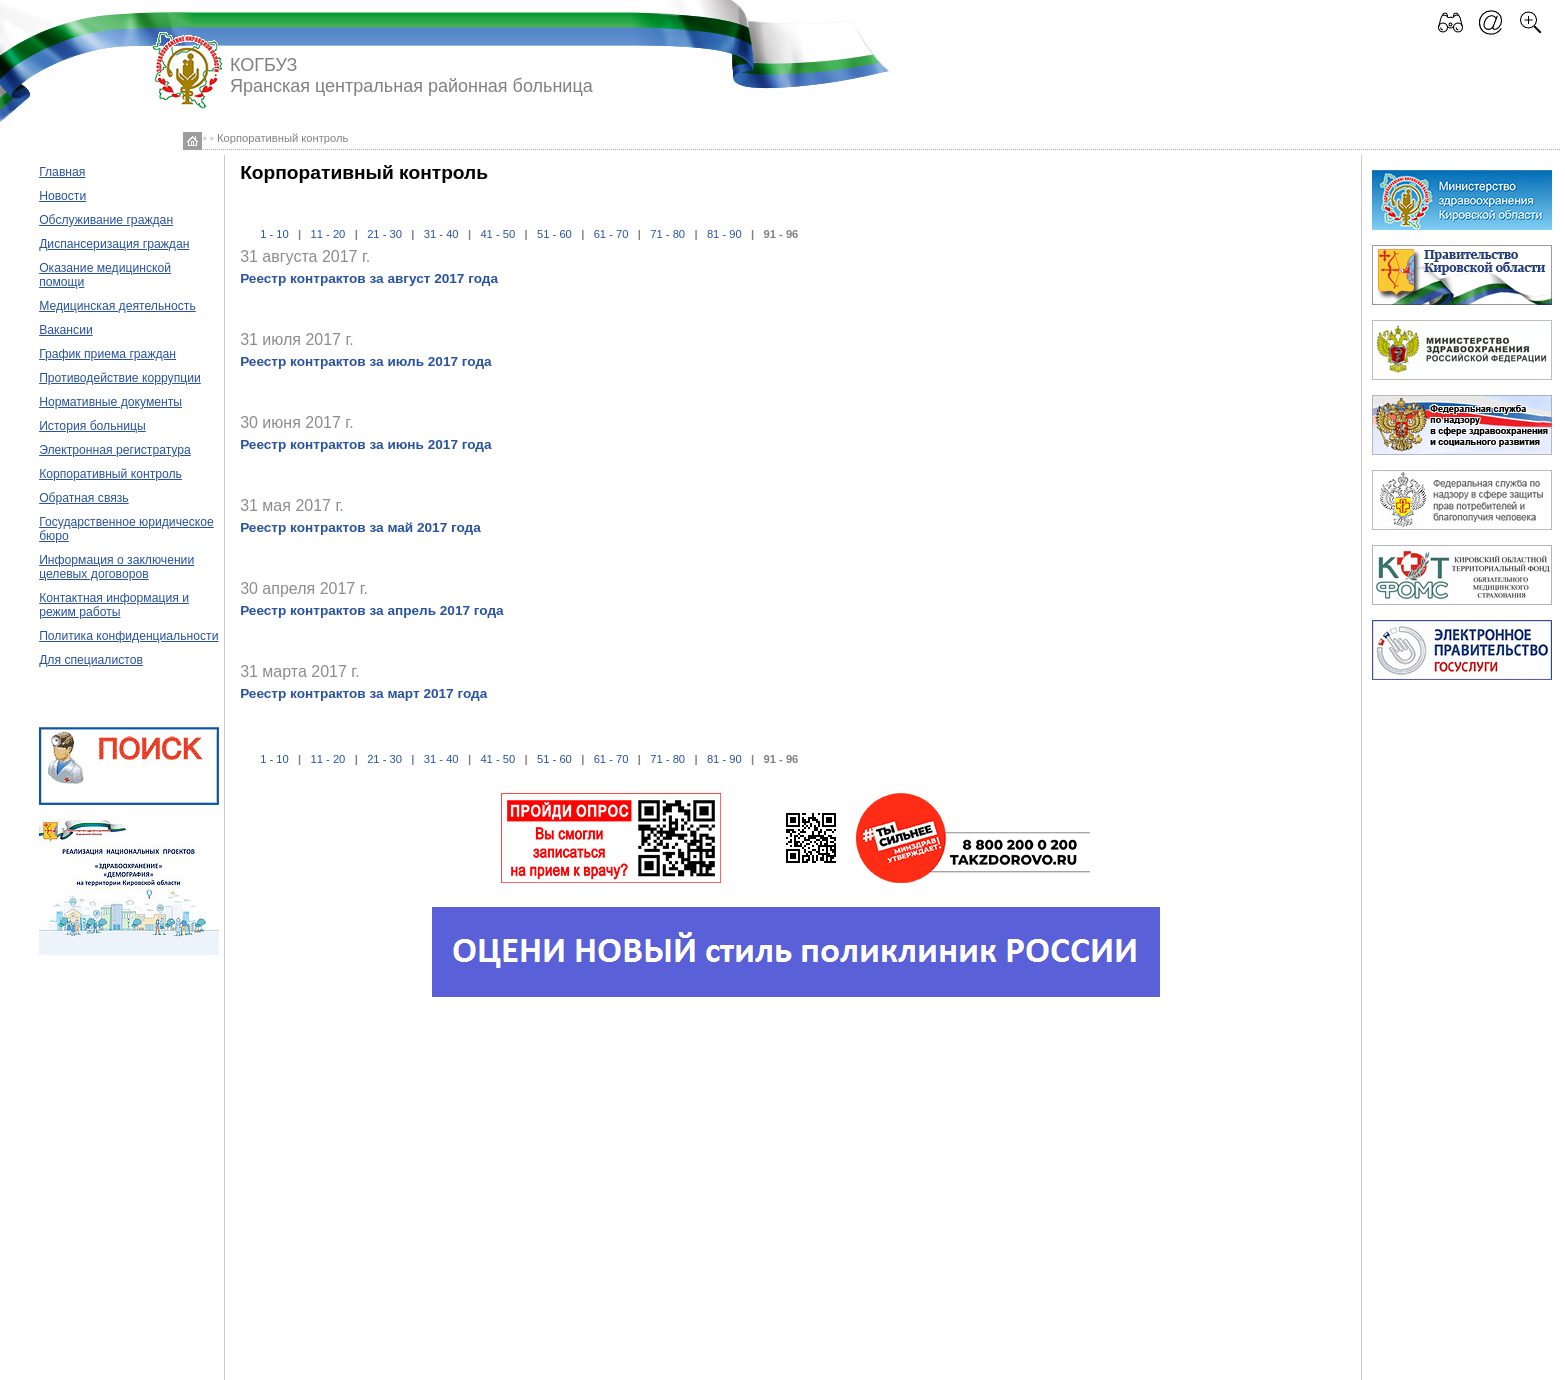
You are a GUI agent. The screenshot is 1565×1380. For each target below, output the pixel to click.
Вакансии (66, 330)
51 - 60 (554, 234)
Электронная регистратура (115, 450)
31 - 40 (441, 234)
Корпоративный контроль (110, 474)
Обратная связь (84, 498)
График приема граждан (107, 354)
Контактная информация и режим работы (114, 605)
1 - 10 (274, 234)
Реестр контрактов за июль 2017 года (365, 361)
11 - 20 (328, 234)
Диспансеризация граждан (114, 244)
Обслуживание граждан (106, 220)
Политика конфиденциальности (128, 636)
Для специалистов (91, 660)
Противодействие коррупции (120, 378)
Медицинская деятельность (117, 306)
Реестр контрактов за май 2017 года (360, 527)
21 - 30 (384, 234)
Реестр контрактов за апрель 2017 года (371, 610)
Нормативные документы (110, 402)
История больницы (92, 426)
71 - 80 (667, 234)
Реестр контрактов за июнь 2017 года (365, 444)
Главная (62, 172)
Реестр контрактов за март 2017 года (363, 693)
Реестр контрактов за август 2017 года (369, 278)
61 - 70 (611, 234)
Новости (62, 196)
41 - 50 (497, 234)
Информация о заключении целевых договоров (116, 567)
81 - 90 (724, 234)
